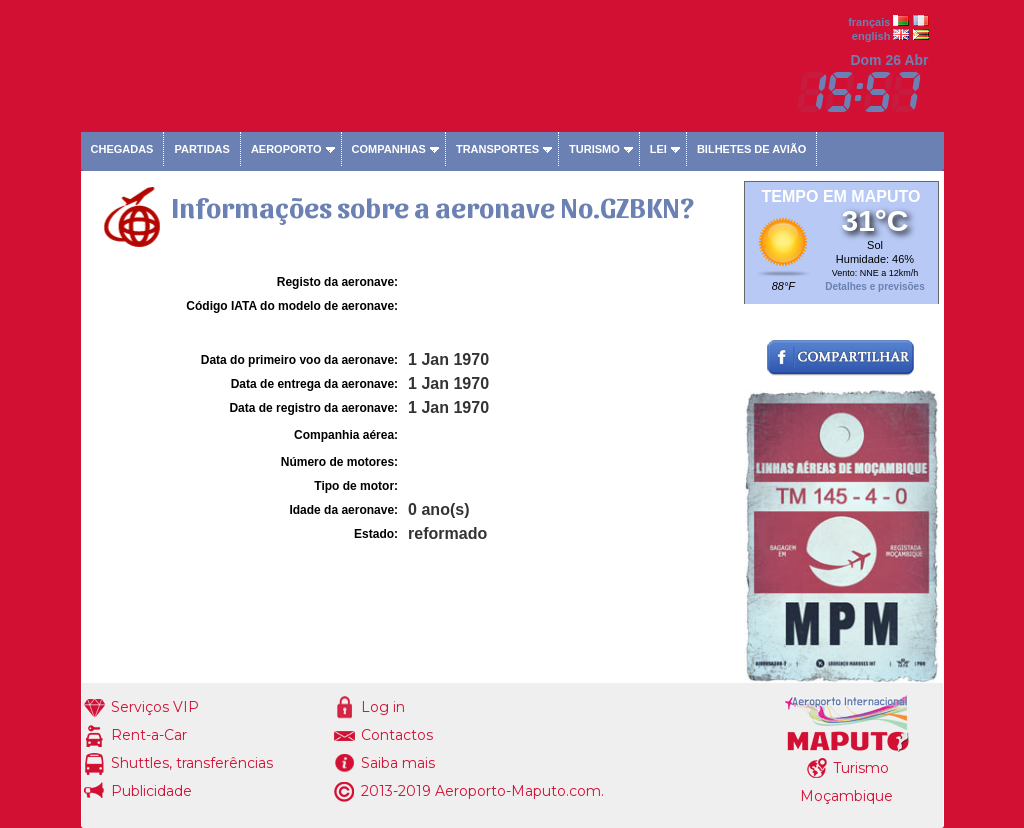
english (871, 36)
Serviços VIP (155, 707)
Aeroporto (286, 149)
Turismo (594, 149)
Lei (658, 149)
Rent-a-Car (149, 735)
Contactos (397, 735)
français (869, 22)
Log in (383, 707)
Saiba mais (398, 763)
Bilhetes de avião (751, 149)
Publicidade (151, 791)
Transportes (497, 149)
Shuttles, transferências (192, 763)
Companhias (389, 149)
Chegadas (122, 149)
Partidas (201, 149)
